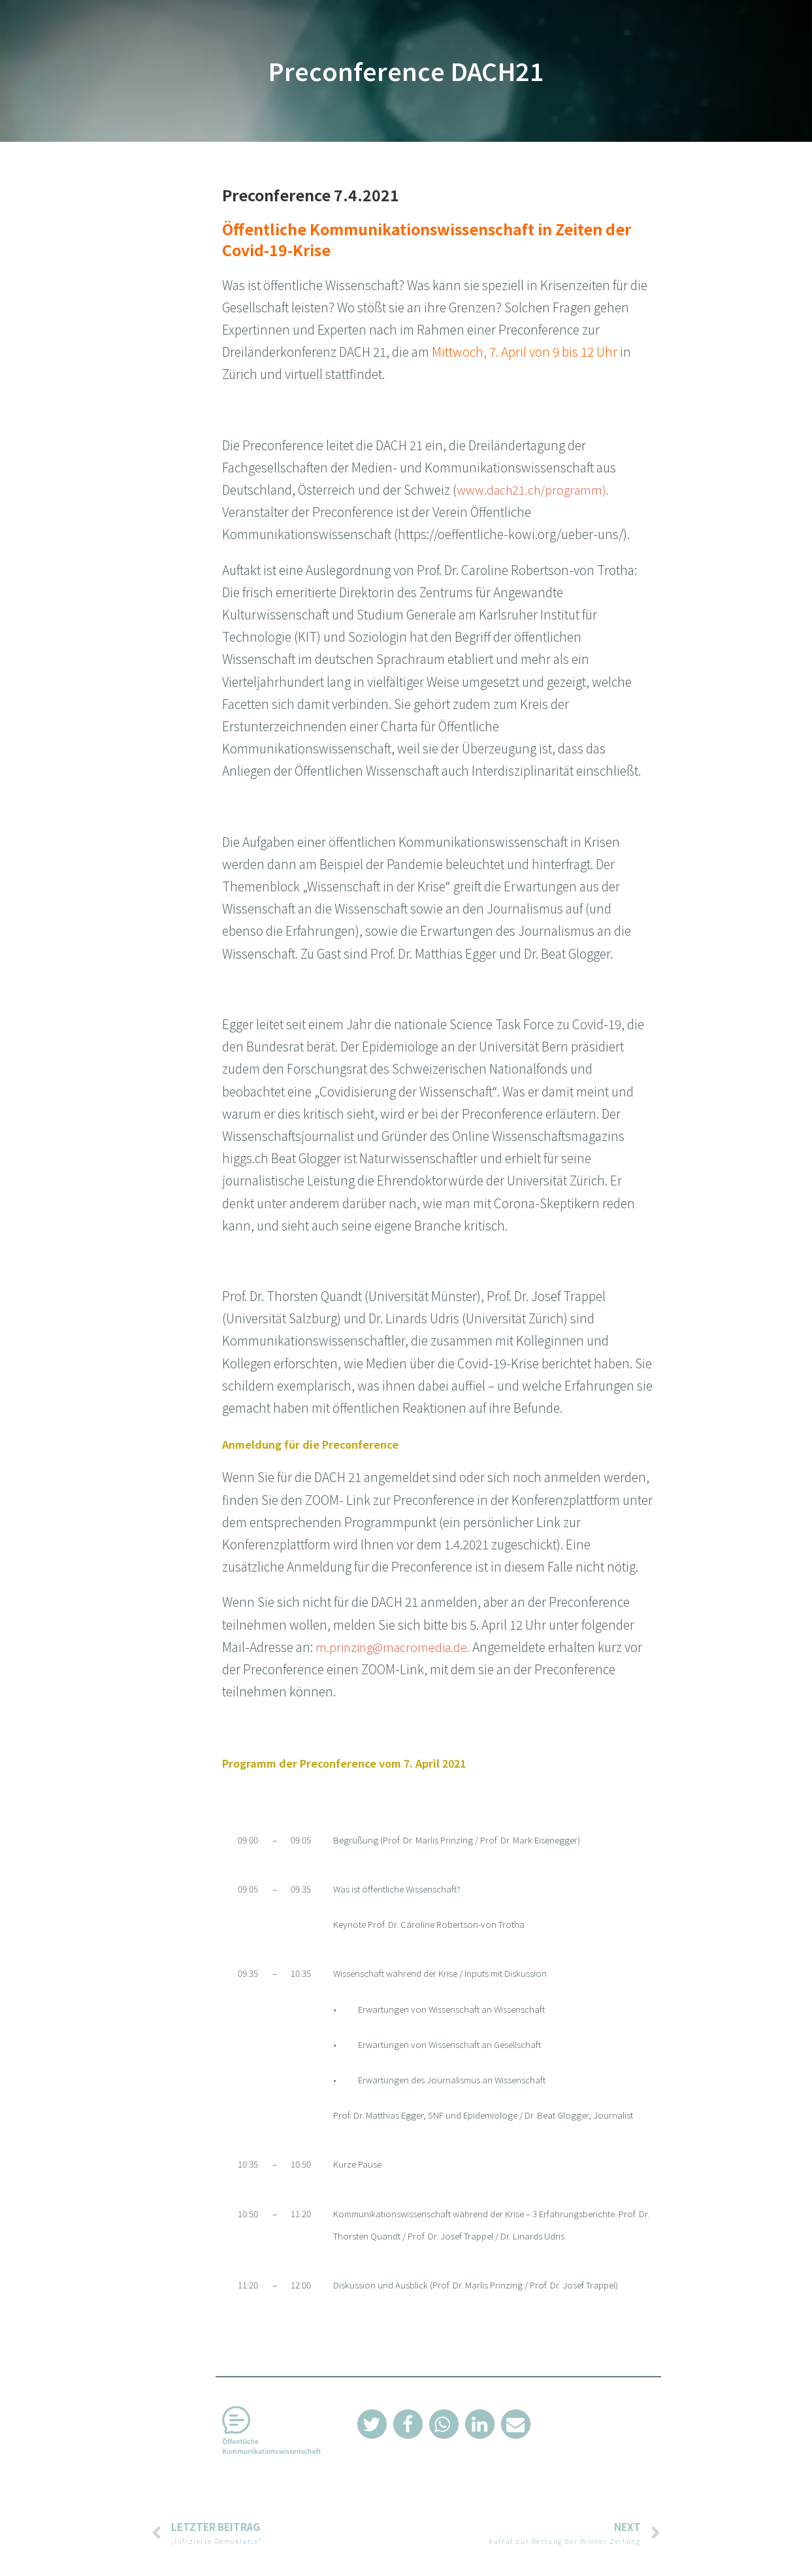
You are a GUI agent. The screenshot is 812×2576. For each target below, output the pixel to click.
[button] (372, 2424)
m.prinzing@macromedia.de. (396, 1646)
